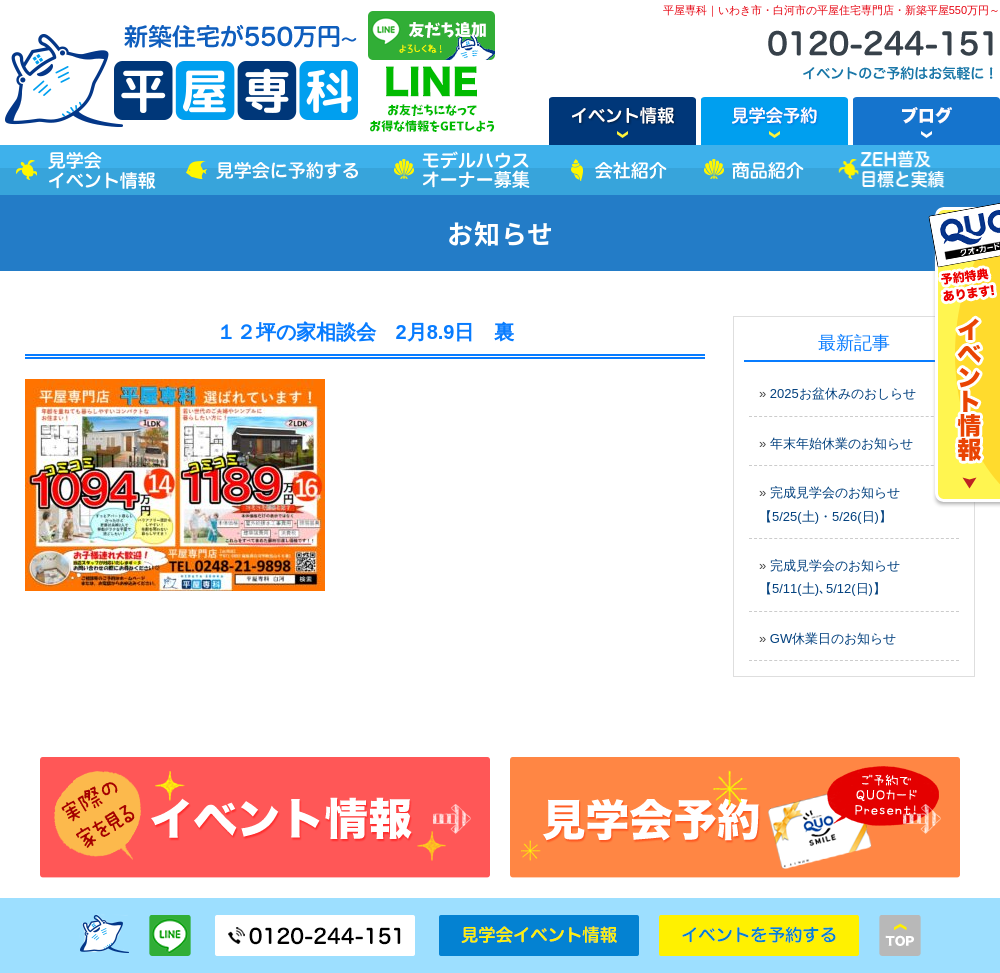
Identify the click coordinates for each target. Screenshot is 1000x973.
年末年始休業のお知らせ (841, 443)
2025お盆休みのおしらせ (843, 393)
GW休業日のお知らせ (833, 638)
